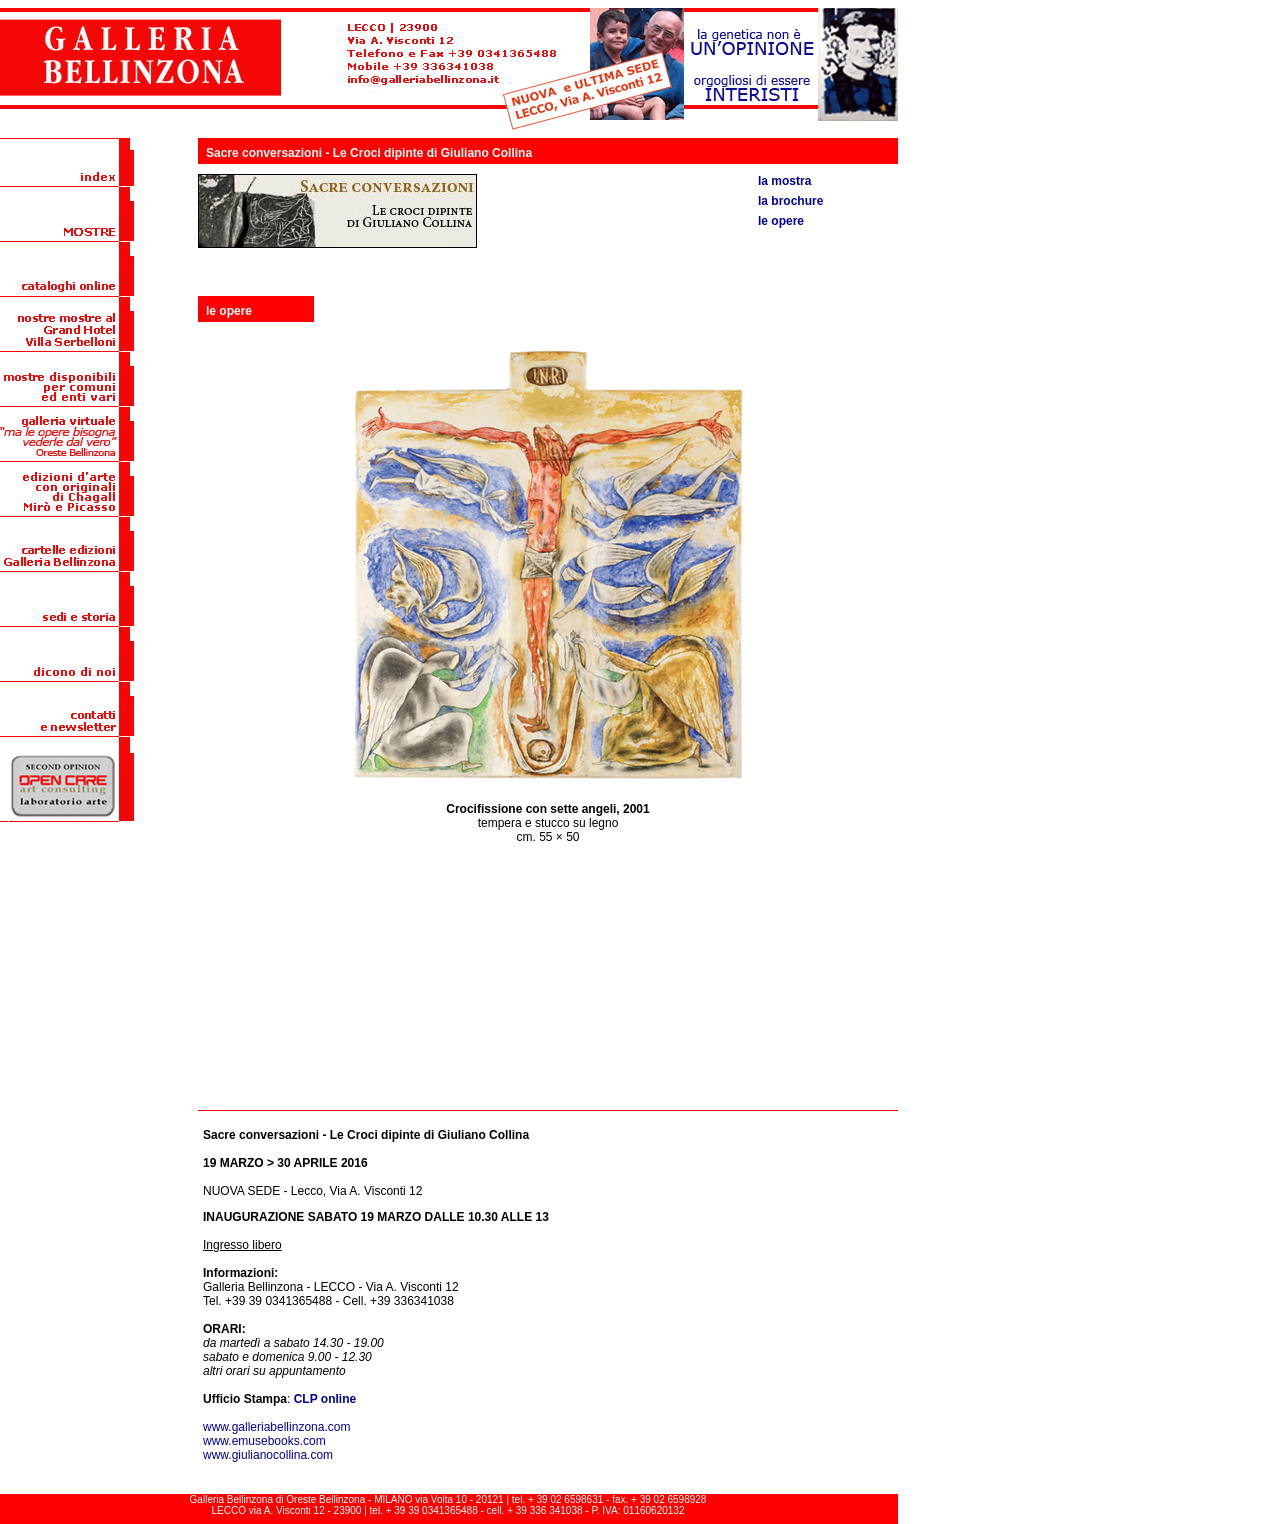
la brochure (790, 201)
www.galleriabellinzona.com (276, 1427)
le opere (781, 221)
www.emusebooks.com (264, 1441)
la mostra (784, 181)
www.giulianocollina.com (268, 1455)
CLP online (325, 1399)
